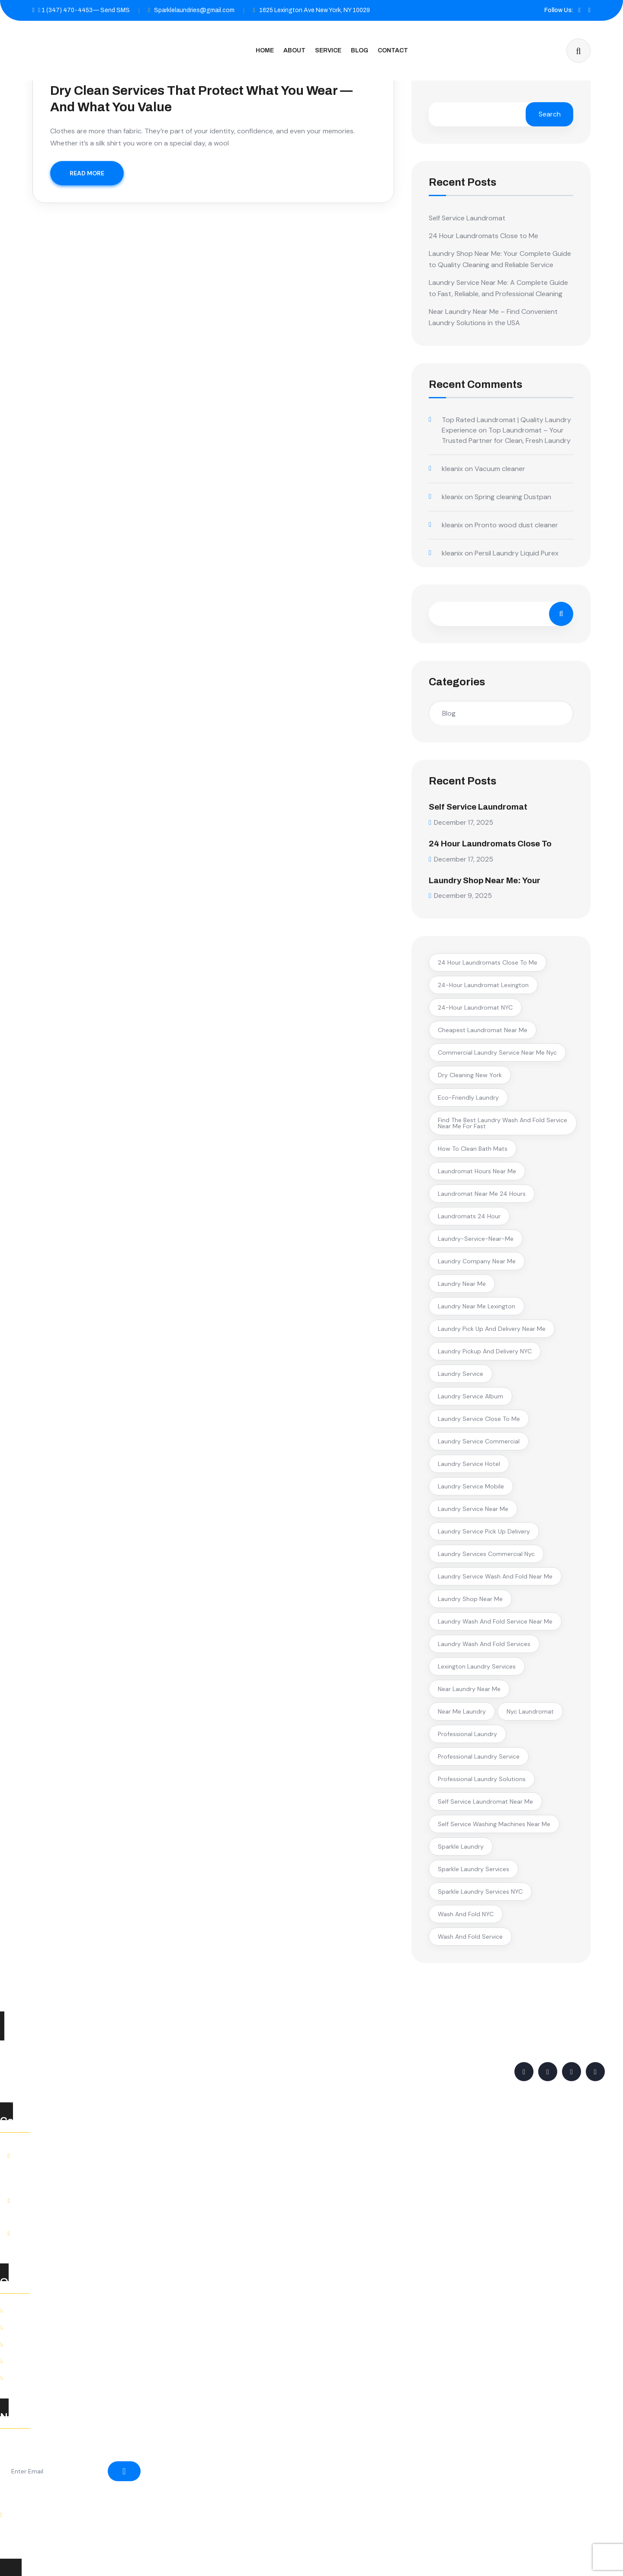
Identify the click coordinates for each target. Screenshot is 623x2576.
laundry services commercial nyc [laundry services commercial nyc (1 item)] (486, 1553)
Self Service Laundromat (467, 218)
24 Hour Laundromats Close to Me (483, 235)
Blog (359, 50)
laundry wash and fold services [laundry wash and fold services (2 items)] (484, 1643)
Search (550, 114)
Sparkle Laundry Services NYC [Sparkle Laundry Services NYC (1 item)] (480, 1891)
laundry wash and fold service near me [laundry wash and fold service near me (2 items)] (495, 1620)
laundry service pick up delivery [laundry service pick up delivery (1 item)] (484, 1530)
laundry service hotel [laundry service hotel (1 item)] (469, 1463)
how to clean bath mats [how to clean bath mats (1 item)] (472, 1148)
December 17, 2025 (462, 821)
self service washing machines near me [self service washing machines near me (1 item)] (494, 1823)
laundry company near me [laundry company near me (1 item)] (477, 1260)
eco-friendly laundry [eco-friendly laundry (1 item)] (468, 1097)
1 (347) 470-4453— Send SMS (81, 10)
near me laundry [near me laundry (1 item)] (462, 1710)
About (294, 50)
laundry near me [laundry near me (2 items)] (462, 1283)
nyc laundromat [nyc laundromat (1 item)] (530, 1710)
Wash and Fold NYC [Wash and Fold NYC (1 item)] (466, 1913)
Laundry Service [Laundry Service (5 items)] (460, 1373)
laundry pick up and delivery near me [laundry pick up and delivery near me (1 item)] (492, 1328)
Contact (393, 50)
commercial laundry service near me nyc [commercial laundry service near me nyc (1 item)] (497, 1052)
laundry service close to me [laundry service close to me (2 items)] (479, 1418)
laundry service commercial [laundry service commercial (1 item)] (479, 1440)
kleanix (452, 468)
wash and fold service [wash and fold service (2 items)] (470, 1936)
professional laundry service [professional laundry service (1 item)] (479, 1755)
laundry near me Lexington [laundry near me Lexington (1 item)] (476, 1305)
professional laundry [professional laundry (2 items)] (467, 1733)
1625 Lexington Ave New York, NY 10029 (314, 10)
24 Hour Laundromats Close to (495, 843)
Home (265, 50)
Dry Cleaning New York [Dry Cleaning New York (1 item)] (470, 1074)
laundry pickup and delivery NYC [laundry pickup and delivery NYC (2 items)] (485, 1350)
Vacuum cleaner (500, 468)
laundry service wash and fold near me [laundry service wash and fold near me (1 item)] (495, 1575)
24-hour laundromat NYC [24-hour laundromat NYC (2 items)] (475, 1006)
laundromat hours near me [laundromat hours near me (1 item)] (477, 1170)
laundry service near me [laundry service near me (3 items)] (473, 1508)
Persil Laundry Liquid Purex (517, 553)
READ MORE (87, 173)
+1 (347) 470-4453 (55, 2208)
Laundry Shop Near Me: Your (489, 879)
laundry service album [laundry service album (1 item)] (470, 1395)
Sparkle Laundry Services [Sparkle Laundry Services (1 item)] (473, 1868)
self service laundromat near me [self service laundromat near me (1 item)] (485, 1800)
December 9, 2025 (461, 894)
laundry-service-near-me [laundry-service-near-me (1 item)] (476, 1238)
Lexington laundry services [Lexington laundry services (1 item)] (477, 1665)
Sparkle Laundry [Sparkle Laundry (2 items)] (461, 1846)
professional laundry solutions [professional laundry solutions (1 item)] (482, 1778)
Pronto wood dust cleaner (516, 524)
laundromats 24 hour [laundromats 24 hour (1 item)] (469, 1215)
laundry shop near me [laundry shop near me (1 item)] (470, 1598)
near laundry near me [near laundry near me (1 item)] (469, 1688)
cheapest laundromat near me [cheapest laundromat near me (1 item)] (482, 1029)
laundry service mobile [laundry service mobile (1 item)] (471, 1485)
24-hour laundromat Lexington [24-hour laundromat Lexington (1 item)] (483, 984)
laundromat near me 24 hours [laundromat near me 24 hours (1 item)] (482, 1193)
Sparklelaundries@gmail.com (194, 10)
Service (328, 50)
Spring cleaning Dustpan (513, 496)
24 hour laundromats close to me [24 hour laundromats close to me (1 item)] (487, 961)
